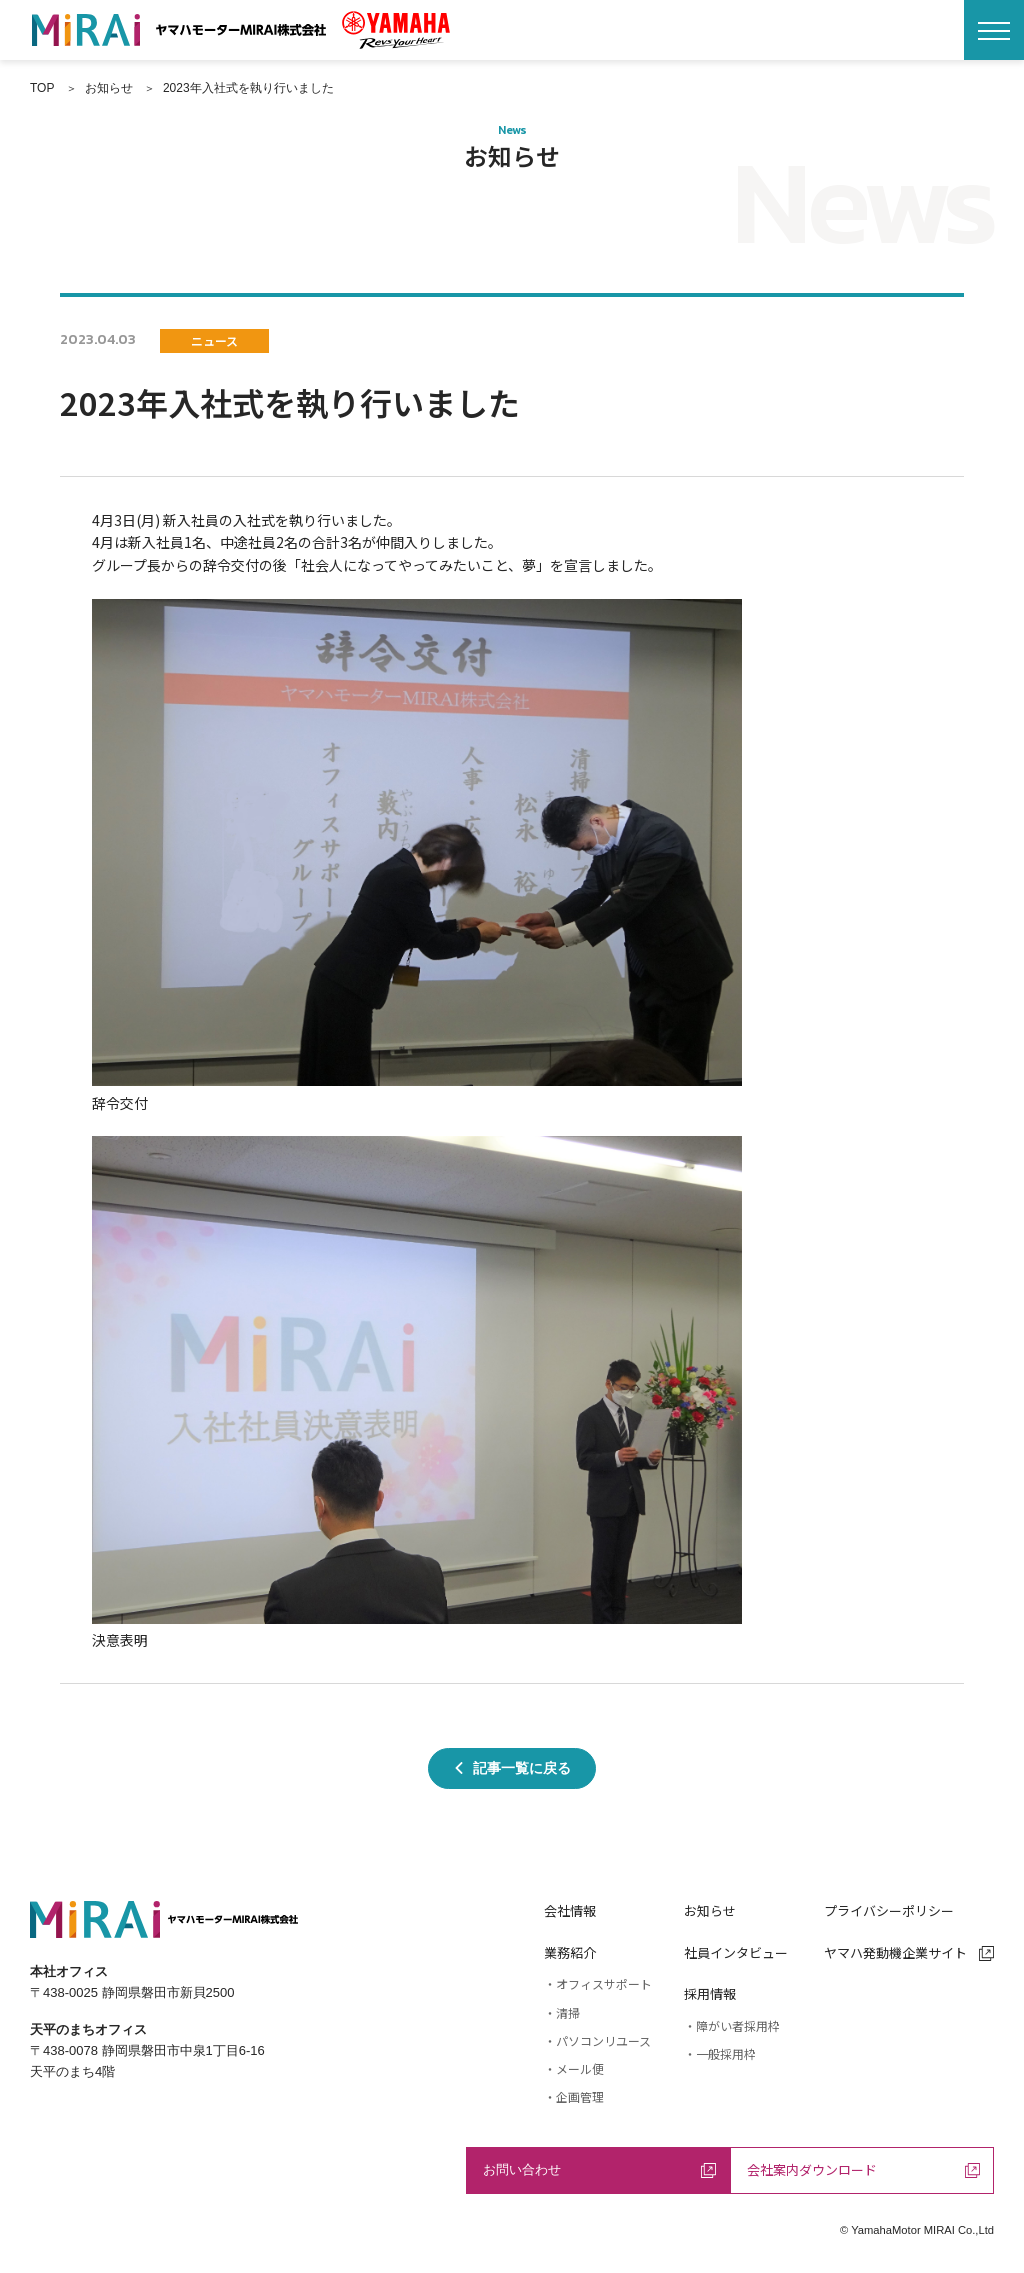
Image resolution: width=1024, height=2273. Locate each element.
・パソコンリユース (597, 2040)
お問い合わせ (599, 2170)
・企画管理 (574, 2096)
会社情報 (570, 1910)
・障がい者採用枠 (732, 2025)
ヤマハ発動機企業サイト (909, 1952)
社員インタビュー (736, 1952)
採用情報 (710, 1993)
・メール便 (574, 2068)
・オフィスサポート (598, 1983)
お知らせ (710, 1910)
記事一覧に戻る (512, 1768)
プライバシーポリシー (889, 1910)
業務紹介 (570, 1952)
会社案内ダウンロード (863, 2169)
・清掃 (562, 2012)
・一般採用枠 (720, 2053)
